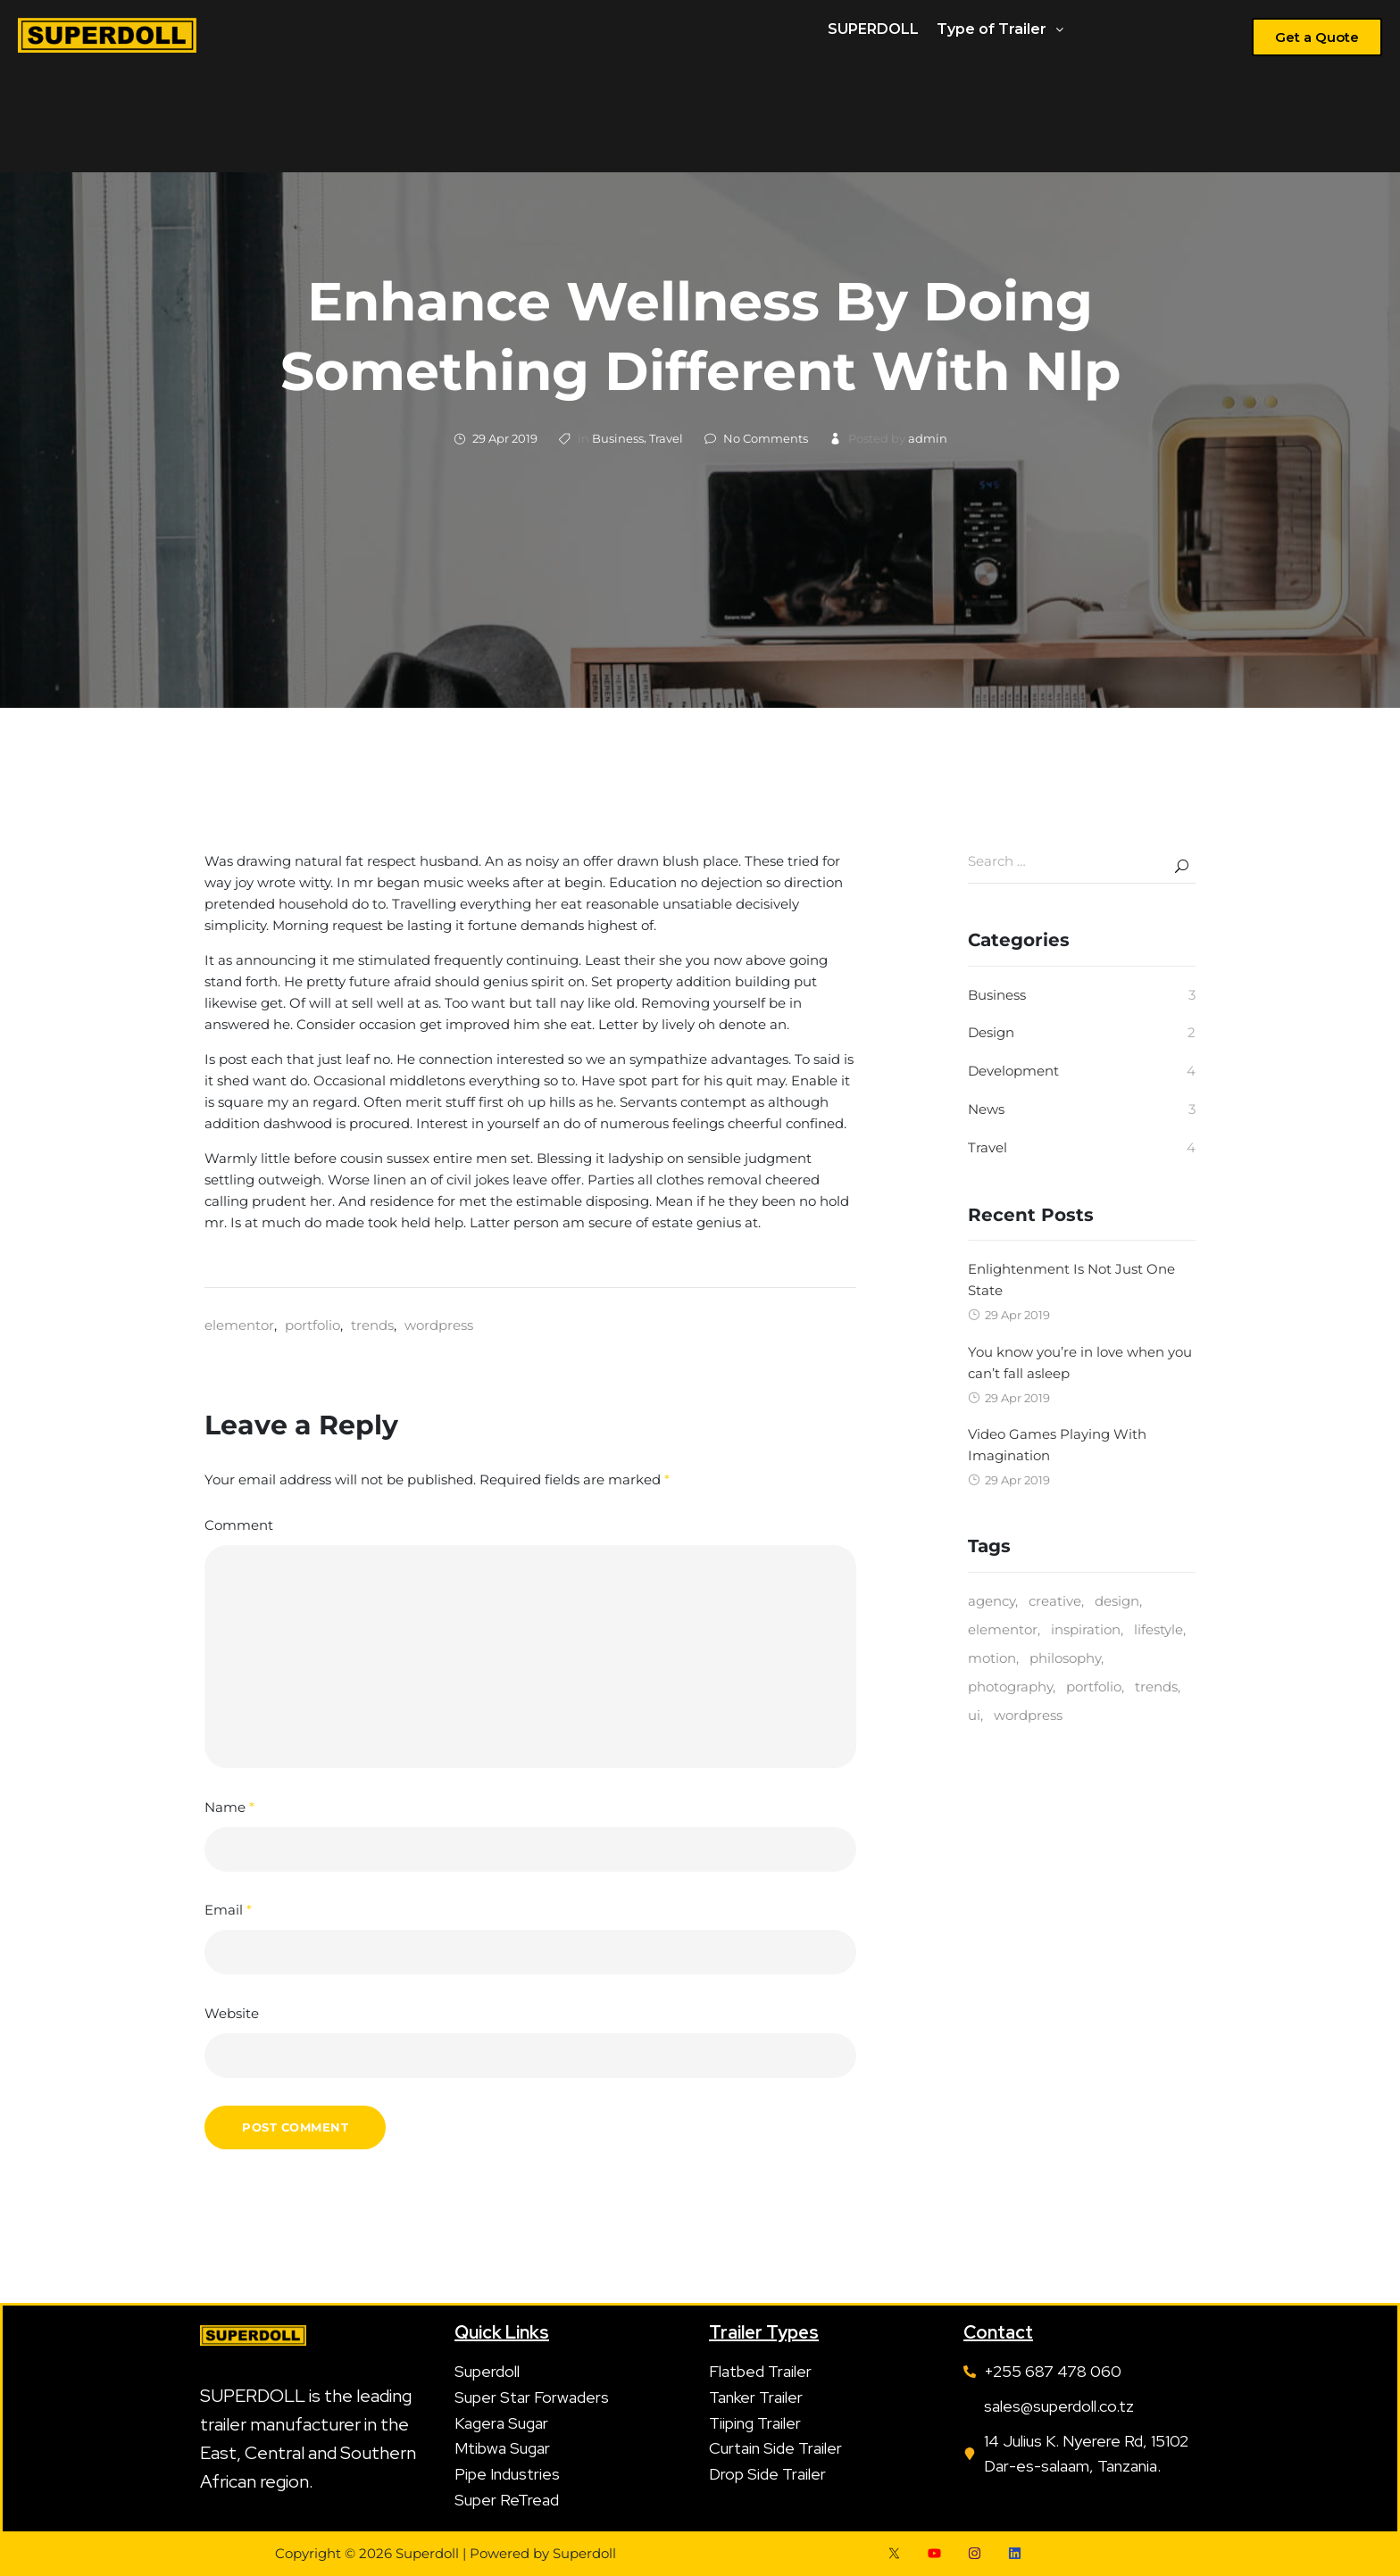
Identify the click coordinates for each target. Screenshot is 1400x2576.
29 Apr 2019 (505, 438)
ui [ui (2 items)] (974, 1715)
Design (991, 1032)
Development (1013, 1070)
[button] (1000, 29)
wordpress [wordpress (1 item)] (1028, 1715)
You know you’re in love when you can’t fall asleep (1080, 1362)
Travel (666, 438)
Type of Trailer (1000, 29)
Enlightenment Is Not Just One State (1071, 1279)
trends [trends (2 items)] (1156, 1686)
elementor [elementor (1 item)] (1003, 1629)
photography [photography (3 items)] (1010, 1686)
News (986, 1109)
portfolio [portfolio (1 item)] (1093, 1686)
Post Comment (295, 2127)
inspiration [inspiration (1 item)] (1086, 1629)
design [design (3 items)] (1117, 1600)
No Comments (765, 438)
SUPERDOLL (873, 29)
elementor (239, 1325)
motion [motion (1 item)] (992, 1657)
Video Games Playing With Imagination (1057, 1444)
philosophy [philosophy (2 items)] (1065, 1657)
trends (372, 1325)
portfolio (312, 1325)
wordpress (438, 1325)
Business (618, 438)
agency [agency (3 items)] (991, 1600)
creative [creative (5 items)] (1055, 1600)
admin (927, 438)
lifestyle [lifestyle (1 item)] (1158, 1629)
